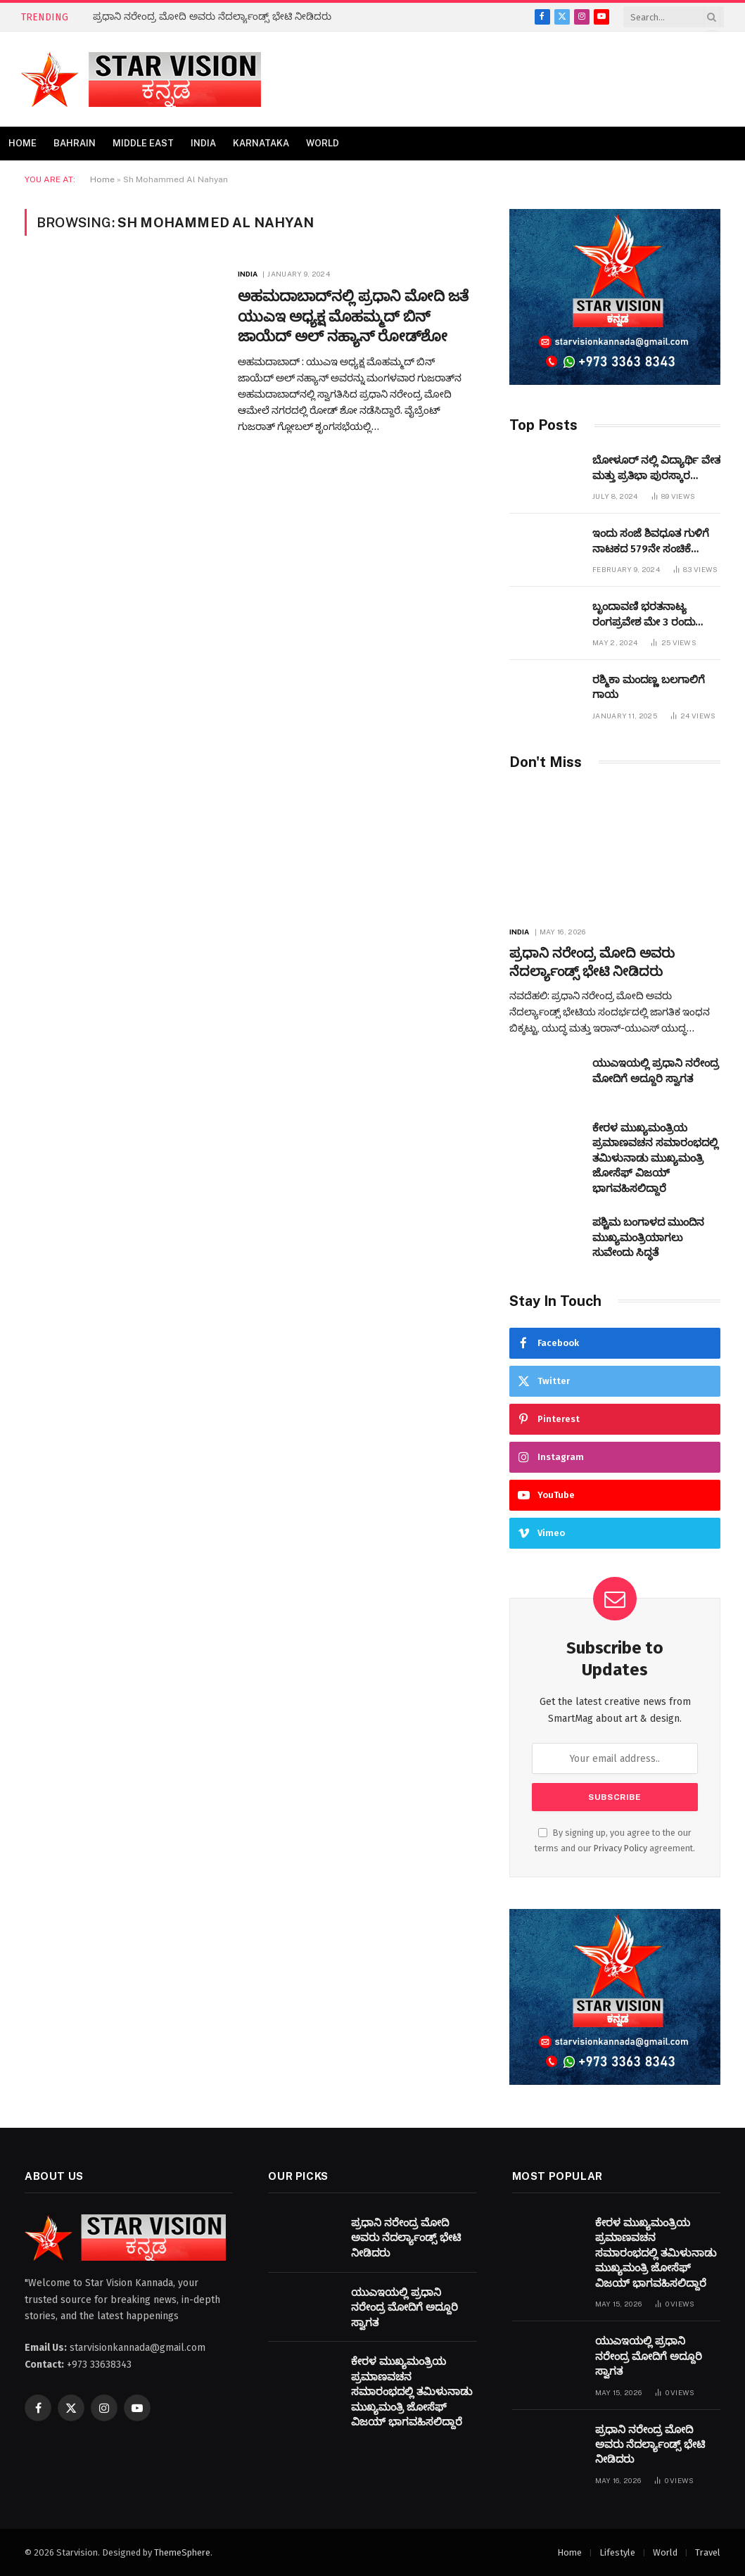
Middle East (143, 143)
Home (22, 143)
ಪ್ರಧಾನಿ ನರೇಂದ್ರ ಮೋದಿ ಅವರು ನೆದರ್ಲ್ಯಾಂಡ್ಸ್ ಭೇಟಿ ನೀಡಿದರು (212, 17)
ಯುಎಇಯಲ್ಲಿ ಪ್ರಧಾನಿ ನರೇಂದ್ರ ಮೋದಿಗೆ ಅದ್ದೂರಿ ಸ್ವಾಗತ (655, 1070)
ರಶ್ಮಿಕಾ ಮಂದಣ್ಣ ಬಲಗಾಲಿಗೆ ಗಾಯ (648, 687)
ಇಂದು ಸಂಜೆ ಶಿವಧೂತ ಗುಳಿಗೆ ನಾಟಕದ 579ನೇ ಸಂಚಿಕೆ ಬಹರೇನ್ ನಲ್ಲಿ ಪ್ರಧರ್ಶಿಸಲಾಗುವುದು (650, 542)
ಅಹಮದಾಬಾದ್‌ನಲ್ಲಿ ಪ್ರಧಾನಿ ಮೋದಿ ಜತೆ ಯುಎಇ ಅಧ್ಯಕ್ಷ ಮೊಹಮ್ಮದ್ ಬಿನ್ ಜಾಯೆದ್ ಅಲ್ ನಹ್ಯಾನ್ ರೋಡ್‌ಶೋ (353, 316)
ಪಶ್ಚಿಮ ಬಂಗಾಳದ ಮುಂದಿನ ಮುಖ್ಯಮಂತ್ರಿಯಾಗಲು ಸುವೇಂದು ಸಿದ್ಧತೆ (648, 1237)
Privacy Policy (620, 1848)
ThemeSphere (182, 2552)
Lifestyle (617, 2552)
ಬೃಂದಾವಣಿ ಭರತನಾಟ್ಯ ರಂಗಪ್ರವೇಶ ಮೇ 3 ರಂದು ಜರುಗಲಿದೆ (643, 615)
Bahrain (74, 143)
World (322, 143)
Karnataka (261, 143)
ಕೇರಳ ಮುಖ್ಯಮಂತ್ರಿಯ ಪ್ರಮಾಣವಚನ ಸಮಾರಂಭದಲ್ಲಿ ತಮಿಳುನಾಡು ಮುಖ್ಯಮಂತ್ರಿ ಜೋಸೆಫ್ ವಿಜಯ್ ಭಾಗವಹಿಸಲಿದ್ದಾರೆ (655, 1158)
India (203, 143)
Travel (707, 2552)
